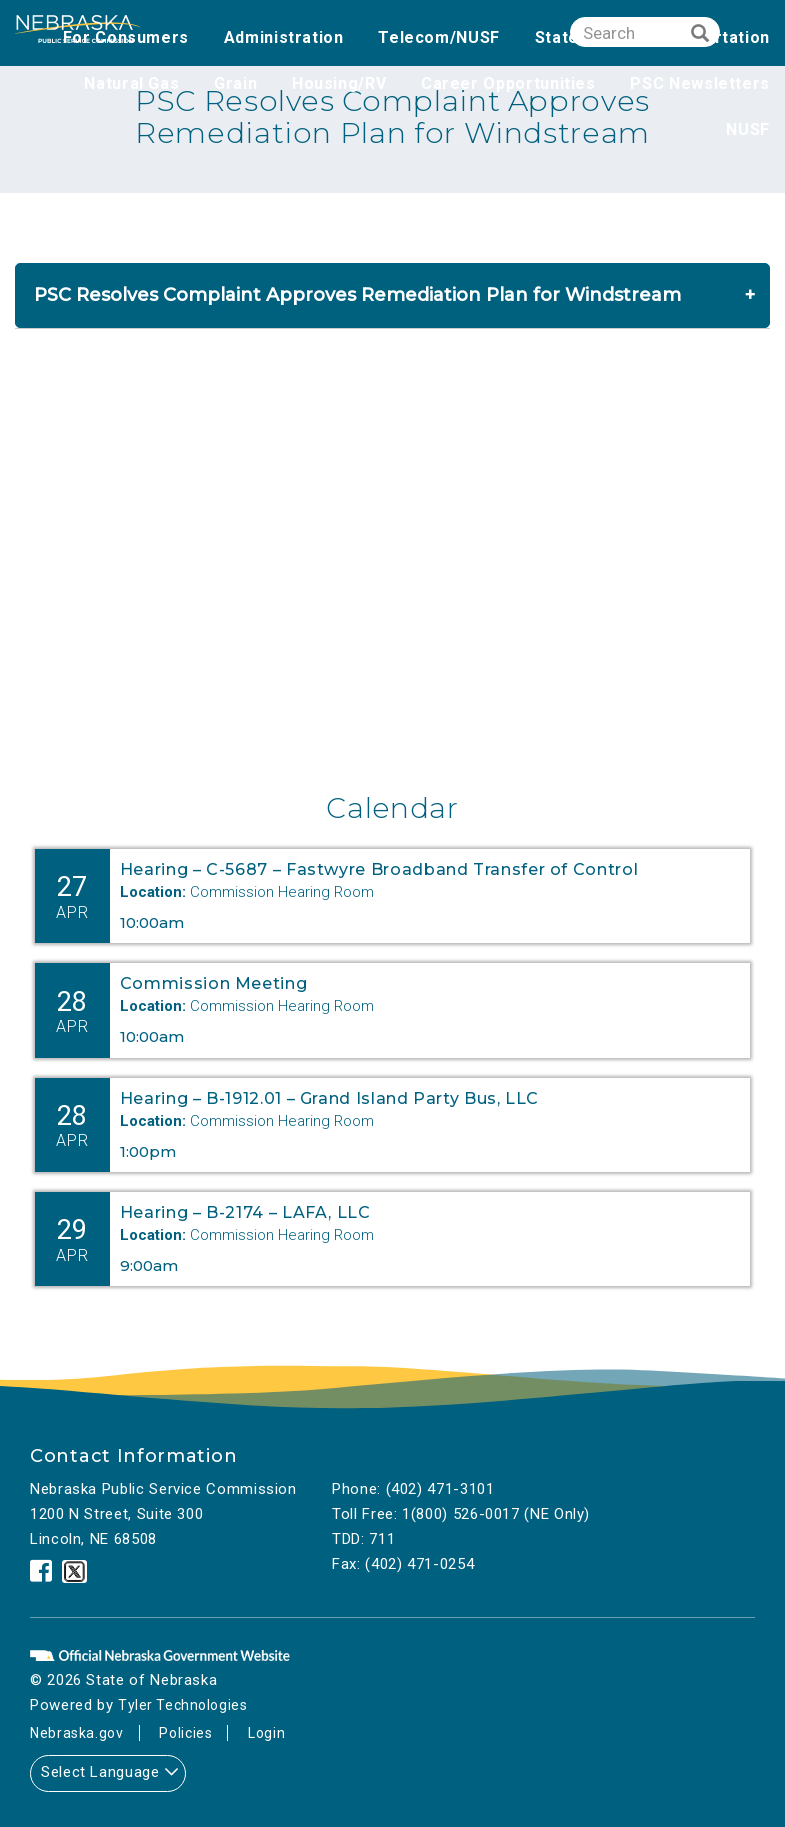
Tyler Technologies (185, 1705)
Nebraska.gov (78, 1733)
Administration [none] (284, 37)
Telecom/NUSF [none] (439, 37)
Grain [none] (235, 83)
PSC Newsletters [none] (700, 83)
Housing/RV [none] (339, 83)
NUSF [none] (748, 129)
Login (273, 1733)
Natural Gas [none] (131, 83)
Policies (190, 1733)
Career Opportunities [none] (508, 83)
